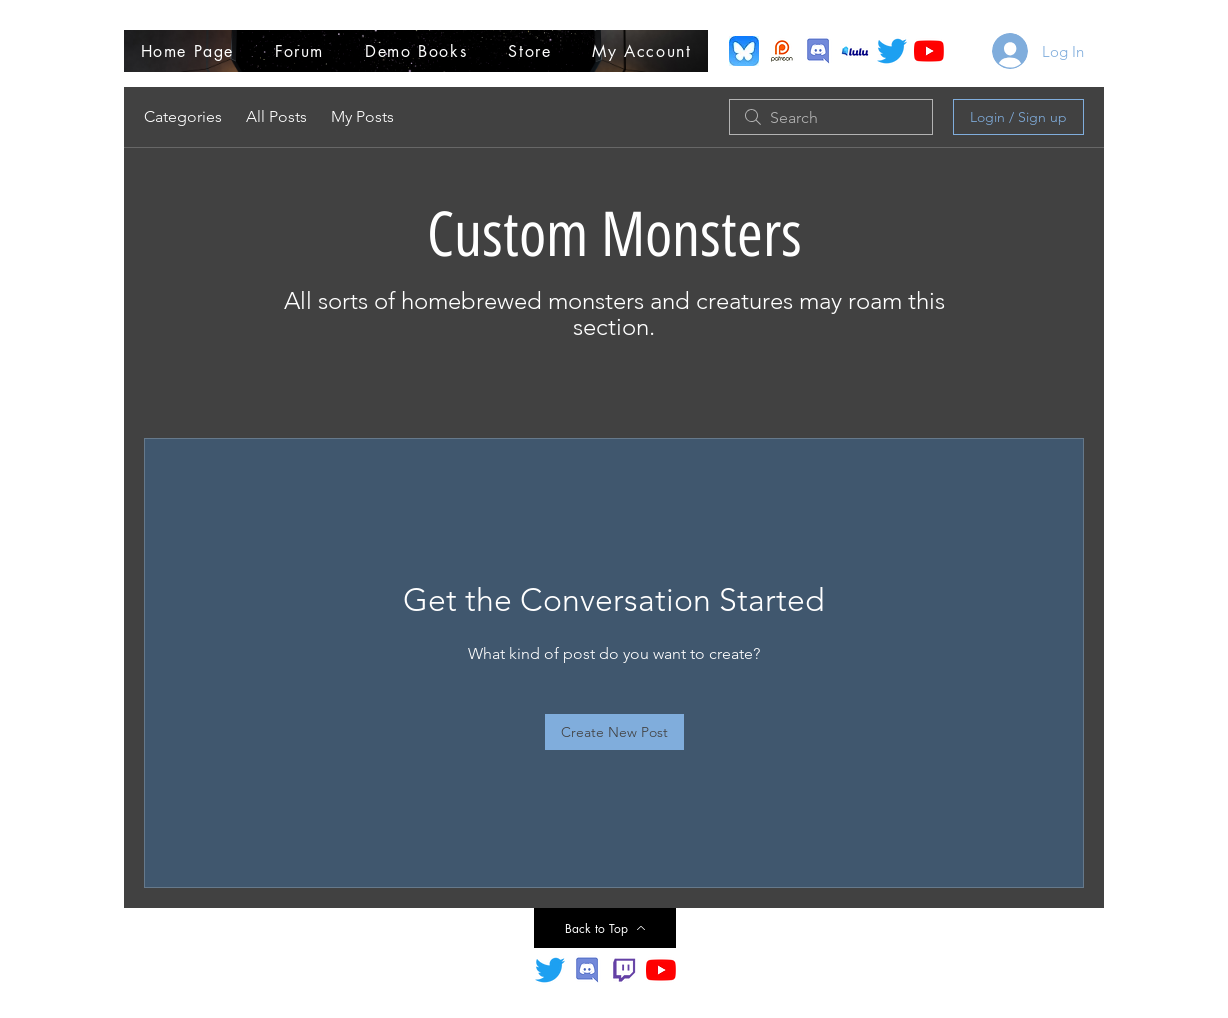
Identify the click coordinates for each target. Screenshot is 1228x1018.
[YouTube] (929, 51)
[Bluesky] (744, 51)
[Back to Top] (605, 928)
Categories (183, 116)
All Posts (276, 116)
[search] (831, 117)
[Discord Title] (587, 970)
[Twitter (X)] (892, 51)
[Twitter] (550, 970)
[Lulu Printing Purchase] (855, 51)
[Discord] (818, 51)
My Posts (362, 116)
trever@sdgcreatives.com (795, 996)
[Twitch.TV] (624, 970)
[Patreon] (781, 51)
